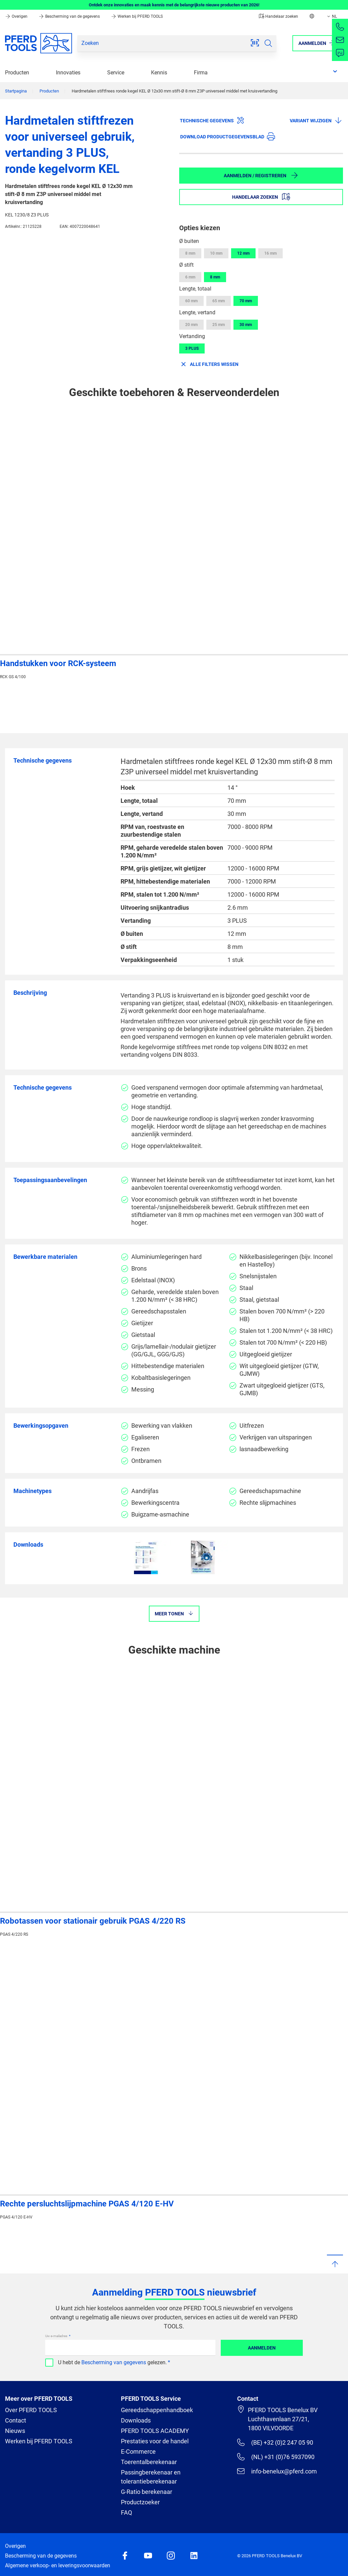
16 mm (270, 253)
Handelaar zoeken (278, 16)
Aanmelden (262, 2347)
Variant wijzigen (316, 120)
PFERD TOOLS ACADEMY (155, 2430)
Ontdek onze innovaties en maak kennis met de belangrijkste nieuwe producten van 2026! (174, 4)
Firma (201, 72)
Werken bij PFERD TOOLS (137, 16)
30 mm (245, 324)
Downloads (136, 2420)
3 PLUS (192, 348)
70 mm (245, 301)
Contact (15, 2420)
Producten (17, 72)
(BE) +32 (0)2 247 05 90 (275, 2442)
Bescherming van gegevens (113, 2362)
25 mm (218, 324)
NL (331, 16)
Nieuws (15, 2430)
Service (115, 72)
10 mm (216, 253)
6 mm (190, 277)
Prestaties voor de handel (155, 2441)
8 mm (190, 253)
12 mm (243, 253)
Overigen (16, 16)
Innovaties (68, 72)
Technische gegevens (212, 120)
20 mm (191, 324)
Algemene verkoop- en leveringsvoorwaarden (57, 2565)
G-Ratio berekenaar (146, 2491)
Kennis (159, 72)
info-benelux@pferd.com (277, 2471)
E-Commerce (138, 2451)
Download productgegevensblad (227, 136)
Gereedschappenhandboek (157, 2409)
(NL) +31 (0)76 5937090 (276, 2456)
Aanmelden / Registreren (261, 175)
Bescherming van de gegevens (70, 16)
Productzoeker (140, 2502)
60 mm (191, 301)
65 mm (218, 301)
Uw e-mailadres (56, 2336)
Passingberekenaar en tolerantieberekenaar (151, 2477)
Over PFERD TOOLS (31, 2409)
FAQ (126, 2512)
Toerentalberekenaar (149, 2461)
